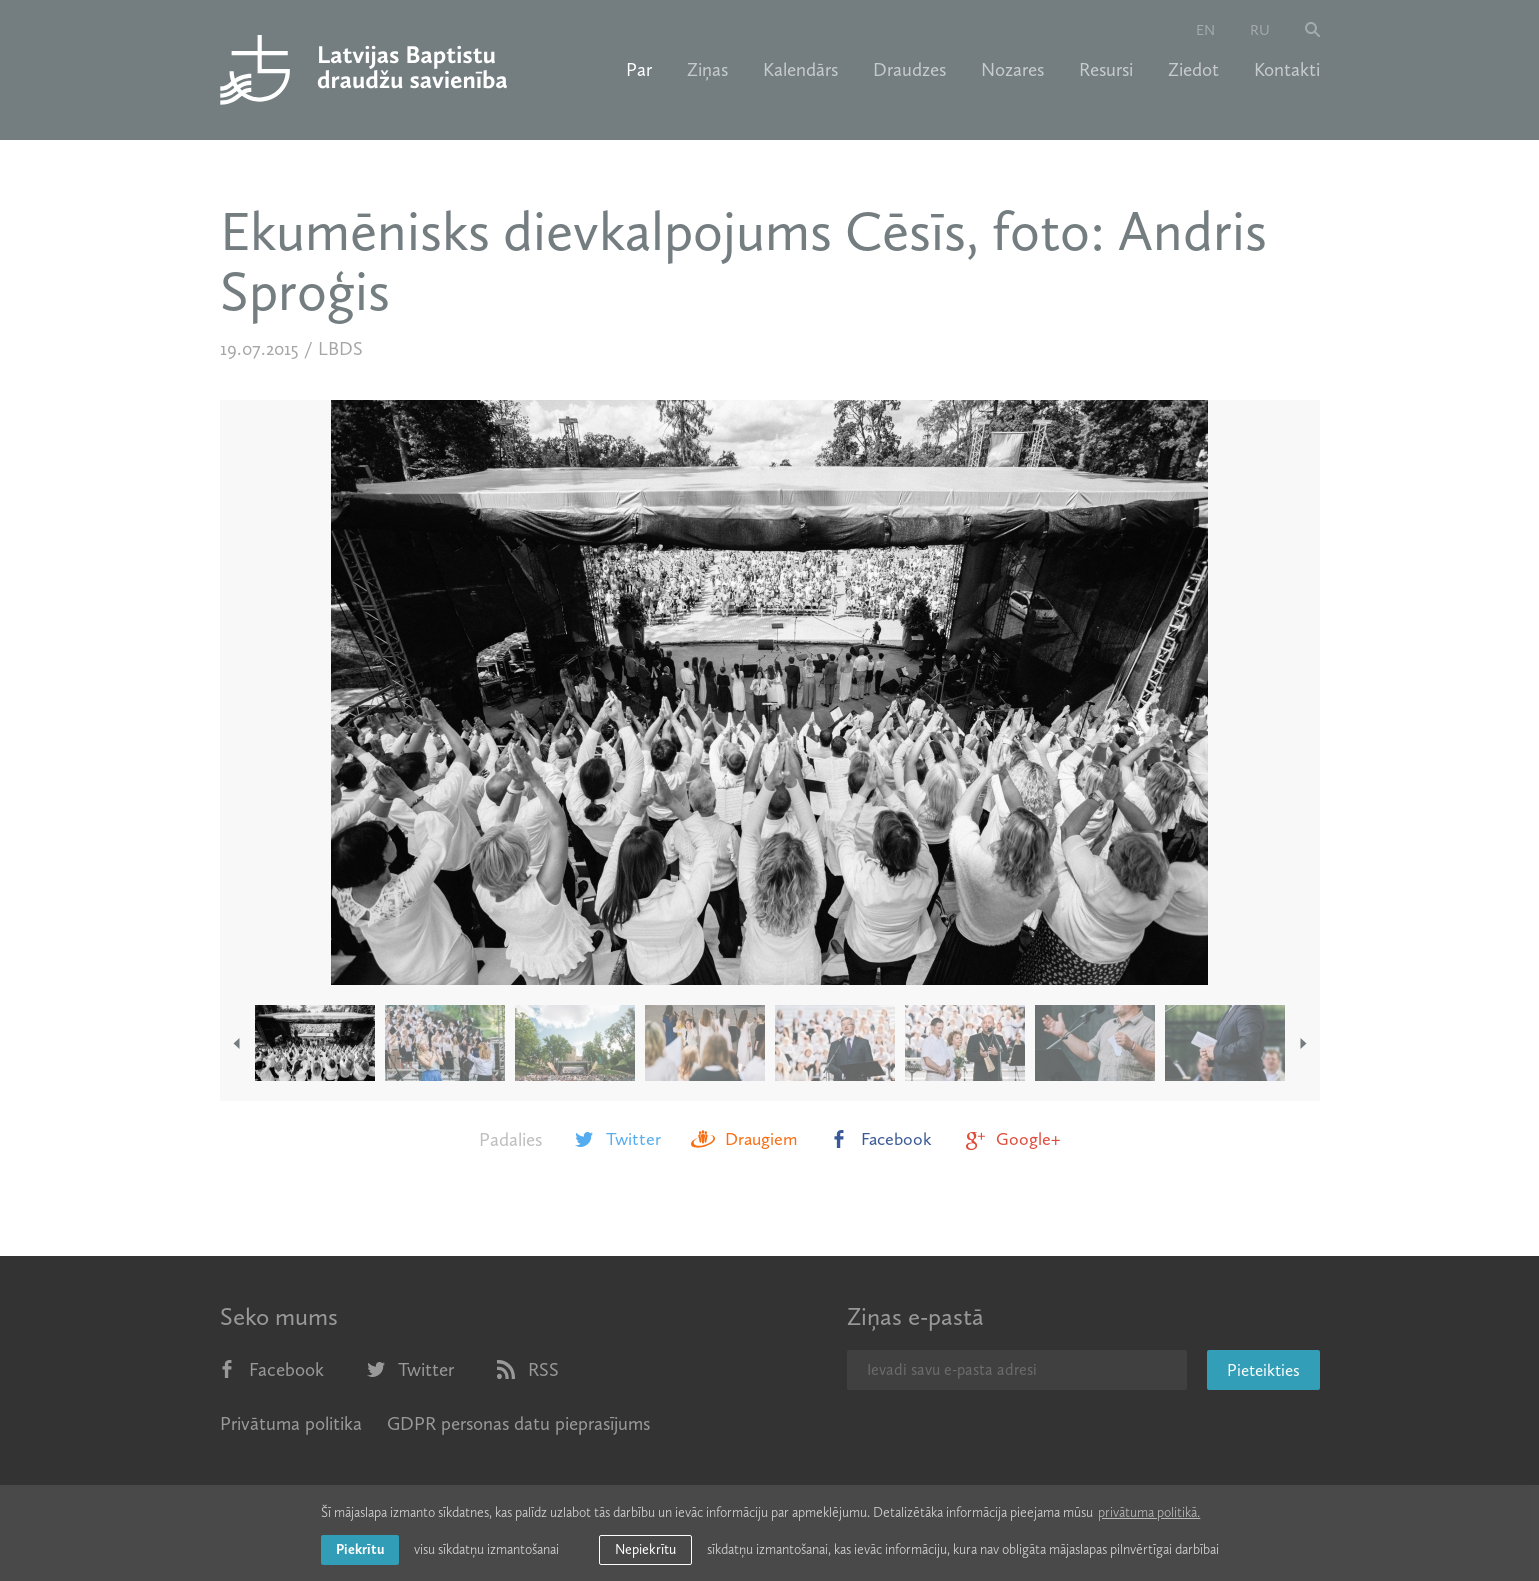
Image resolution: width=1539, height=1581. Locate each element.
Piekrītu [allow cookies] (360, 1549)
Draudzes (909, 70)
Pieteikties (1263, 1370)
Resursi (1106, 70)
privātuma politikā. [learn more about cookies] (1149, 1512)
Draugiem (744, 1139)
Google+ (1011, 1139)
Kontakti (1287, 70)
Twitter (616, 1139)
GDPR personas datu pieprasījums (518, 1423)
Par (639, 70)
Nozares (1012, 70)
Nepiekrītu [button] (645, 1549)
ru (1260, 30)
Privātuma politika (291, 1423)
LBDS (340, 348)
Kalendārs (800, 70)
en (1205, 30)
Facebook (879, 1139)
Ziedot (1193, 70)
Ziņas (707, 70)
